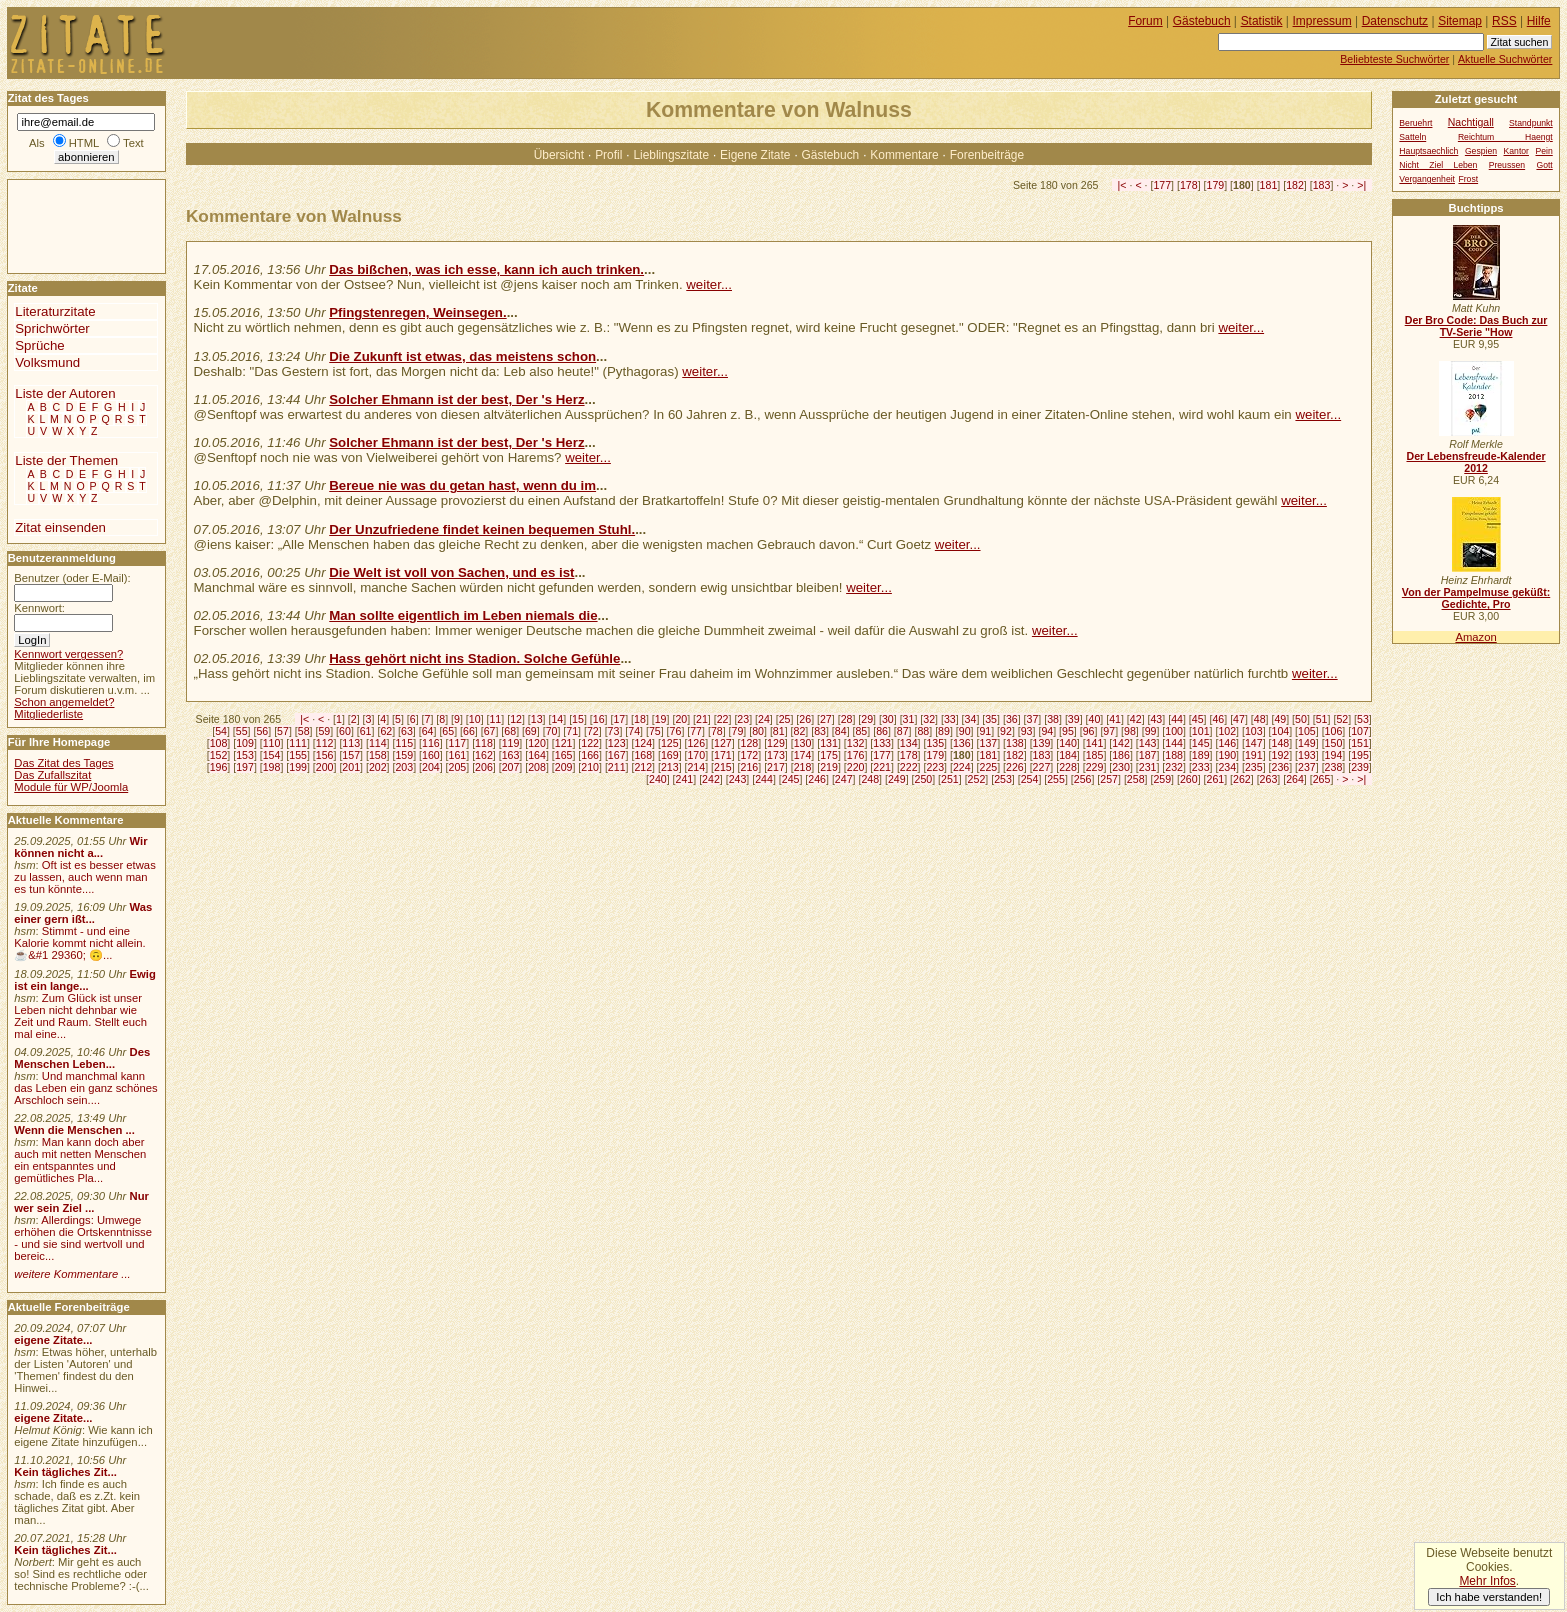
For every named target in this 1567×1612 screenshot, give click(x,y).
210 (590, 767)
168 (643, 755)
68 (510, 731)
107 (1360, 731)
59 (324, 731)
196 (219, 767)
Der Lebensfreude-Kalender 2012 (1475, 462)
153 (245, 755)
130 (803, 743)
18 (640, 719)
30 (888, 719)
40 (1095, 719)
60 (345, 731)
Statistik (1262, 21)
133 (882, 743)
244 (764, 779)
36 (1012, 719)
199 (298, 767)
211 (617, 767)
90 (965, 731)
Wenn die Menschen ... (74, 1130)
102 (1227, 731)
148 (1281, 743)
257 (1109, 779)
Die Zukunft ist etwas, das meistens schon (462, 356)
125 (670, 743)
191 (1254, 755)
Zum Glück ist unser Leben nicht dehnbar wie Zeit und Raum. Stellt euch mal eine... (80, 1016)
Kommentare (904, 155)
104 (1281, 731)
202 (378, 767)
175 (829, 755)
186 (1121, 755)
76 (676, 731)
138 (1015, 743)
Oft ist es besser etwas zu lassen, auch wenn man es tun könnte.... (85, 877)
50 (1301, 719)
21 (702, 719)
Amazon (1475, 637)
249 (897, 779)
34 (971, 719)
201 (351, 767)
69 (531, 731)
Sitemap (1460, 21)
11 (495, 719)
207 (511, 767)
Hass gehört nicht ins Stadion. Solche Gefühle (474, 658)
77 (696, 731)
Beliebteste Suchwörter (1394, 59)
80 (758, 731)
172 (750, 755)
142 (1121, 743)
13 (537, 719)
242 (711, 779)
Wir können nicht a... (80, 847)
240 (658, 779)
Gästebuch (831, 155)
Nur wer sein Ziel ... (81, 1202)
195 (1360, 755)
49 (1280, 719)
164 (537, 755)
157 (351, 755)
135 (935, 743)
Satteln (1412, 137)
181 (1269, 185)
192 (1281, 755)
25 (785, 719)
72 (593, 731)
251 (950, 779)
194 (1334, 755)
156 (325, 755)
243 (738, 779)
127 (723, 743)
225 (988, 767)
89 (944, 731)
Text (133, 143)
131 (829, 743)
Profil (608, 155)
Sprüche (39, 345)
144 (1174, 743)
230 (1121, 767)
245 (791, 779)
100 (1174, 731)
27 (826, 719)
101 (1201, 731)
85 (861, 731)
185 (1095, 755)
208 (537, 767)
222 (909, 767)
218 (803, 767)
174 (803, 755)
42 (1136, 719)
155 (298, 755)
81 (779, 731)
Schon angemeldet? (64, 702)
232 (1174, 767)
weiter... (709, 284)
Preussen (1507, 165)
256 (1083, 779)
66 (469, 731)
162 (484, 755)
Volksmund (47, 362)
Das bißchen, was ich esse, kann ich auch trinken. (486, 269)
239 (1360, 767)
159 (404, 755)
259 (1162, 779)
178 (1189, 185)
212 (643, 767)
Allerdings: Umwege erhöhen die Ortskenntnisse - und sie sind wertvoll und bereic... (83, 1238)
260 (1189, 779)
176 (856, 755)
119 (511, 743)
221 (882, 767)
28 (847, 719)
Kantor (1516, 151)
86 (882, 731)
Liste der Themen (66, 460)
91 (985, 731)
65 (448, 731)
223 (935, 767)
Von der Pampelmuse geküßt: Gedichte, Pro (1476, 598)
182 (1295, 185)
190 (1227, 755)
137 (988, 743)
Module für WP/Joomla (71, 787)
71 (572, 731)
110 (272, 743)
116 (431, 743)
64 (428, 731)
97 (1109, 731)
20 (681, 719)
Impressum (1322, 21)
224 (962, 767)
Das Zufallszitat (52, 775)
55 (242, 731)
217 (776, 767)
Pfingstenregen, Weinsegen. (417, 312)
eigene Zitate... (53, 1340)
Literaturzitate (55, 311)
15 (578, 719)
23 (743, 719)
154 (272, 755)
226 (1015, 767)
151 (1360, 743)
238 (1334, 767)
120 (537, 743)
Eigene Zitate (755, 155)
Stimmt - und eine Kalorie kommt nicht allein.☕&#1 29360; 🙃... (80, 943)
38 (1053, 719)
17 (619, 719)
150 (1334, 743)
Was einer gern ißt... (83, 913)
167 (617, 755)
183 (1322, 185)
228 (1068, 767)
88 (923, 731)
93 (1027, 731)
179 (1216, 185)
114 (378, 743)
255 (1056, 779)
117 (458, 743)
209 (564, 767)
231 (1148, 767)
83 (820, 731)
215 (723, 767)
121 (564, 743)
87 (903, 731)
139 (1042, 743)
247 (844, 779)
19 (661, 719)
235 (1254, 767)
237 (1307, 767)
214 (696, 767)
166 (590, 755)
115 (404, 743)
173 (776, 755)
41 (1115, 719)
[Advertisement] (68, 225)
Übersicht (559, 155)
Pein (1543, 151)
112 (325, 743)
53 (1363, 719)
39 (1074, 719)
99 (1151, 731)
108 (219, 743)
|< (1122, 185)
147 (1254, 743)
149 (1307, 743)
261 (1216, 779)
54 (221, 731)
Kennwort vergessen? (68, 654)
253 (1003, 779)
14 (557, 719)
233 (1201, 767)
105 (1307, 731)
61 (366, 731)
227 (1042, 767)
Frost (1468, 179)
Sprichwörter (52, 328)
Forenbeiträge (987, 155)
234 (1227, 767)
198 (272, 767)
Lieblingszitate (671, 155)
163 (511, 755)
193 (1307, 755)
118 (484, 743)
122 (590, 743)
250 (923, 779)
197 (245, 767)
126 (696, 743)
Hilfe (1539, 21)
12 (516, 719)
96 (1089, 731)
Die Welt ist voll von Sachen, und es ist (451, 572)
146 (1227, 743)
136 (962, 743)
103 (1254, 731)
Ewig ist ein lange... (85, 980)
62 (386, 731)
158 (378, 755)
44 (1177, 719)
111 (298, 743)
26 (805, 719)
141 (1095, 743)
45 (1198, 719)
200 (325, 767)
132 (856, 743)
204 (431, 767)
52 (1342, 719)
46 (1218, 719)
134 (909, 743)
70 (552, 731)
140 (1068, 743)
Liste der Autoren (65, 393)
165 (564, 755)
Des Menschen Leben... (82, 1058)
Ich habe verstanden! (1489, 1597)
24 (764, 719)
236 (1281, 767)
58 (304, 731)
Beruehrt (1415, 123)
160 (431, 755)
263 (1269, 779)
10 (475, 719)
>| (1361, 185)
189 (1201, 755)
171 (723, 755)
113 (351, 743)
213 (670, 767)
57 (283, 731)
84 (841, 731)
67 (490, 731)
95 (1068, 731)
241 (685, 779)
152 (219, 755)
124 (643, 743)
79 (738, 731)
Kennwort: (39, 608)
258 (1136, 779)
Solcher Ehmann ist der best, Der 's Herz (456, 399)
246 (817, 779)
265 (1322, 779)
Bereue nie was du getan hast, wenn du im (462, 485)
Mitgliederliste (48, 714)
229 (1095, 767)
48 (1260, 719)
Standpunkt (1531, 123)
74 (634, 731)
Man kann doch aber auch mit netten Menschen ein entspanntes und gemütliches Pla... (80, 1160)
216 (750, 767)
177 (1162, 185)
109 (245, 743)
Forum (1145, 21)
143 (1148, 743)
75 (655, 731)
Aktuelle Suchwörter (1505, 59)
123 (617, 743)
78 (717, 731)
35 (991, 719)
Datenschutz (1395, 21)
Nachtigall (1471, 122)
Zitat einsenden (60, 527)
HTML (84, 143)
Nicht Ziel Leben (1438, 165)
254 (1030, 779)
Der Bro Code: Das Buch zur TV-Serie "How (1476, 326)
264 (1295, 779)
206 (484, 767)
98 (1130, 731)
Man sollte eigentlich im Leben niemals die (463, 615)
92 (1006, 731)
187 (1148, 755)
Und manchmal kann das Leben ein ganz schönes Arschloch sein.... (85, 1088)
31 (909, 719)
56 (262, 731)
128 (750, 743)
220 (856, 767)
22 (723, 719)
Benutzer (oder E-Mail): (72, 578)
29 (867, 719)
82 (800, 731)
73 (614, 731)
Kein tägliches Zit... (65, 1472)
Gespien (1481, 151)
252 (977, 779)
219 (829, 767)
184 (1068, 755)
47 (1239, 719)
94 (1047, 731)
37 (1033, 719)
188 (1174, 755)
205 (458, 767)
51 (1322, 719)
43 (1156, 719)
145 (1201, 743)
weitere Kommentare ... (72, 1274)
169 (670, 755)
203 (404, 767)
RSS (1504, 21)
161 (458, 755)
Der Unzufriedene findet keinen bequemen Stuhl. (482, 529)
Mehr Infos (1487, 1581)
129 (776, 743)
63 (407, 731)
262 (1242, 779)
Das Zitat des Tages (63, 763)
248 (870, 779)
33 (950, 719)
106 (1334, 731)
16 (599, 719)
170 (696, 755)
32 (929, 719)
